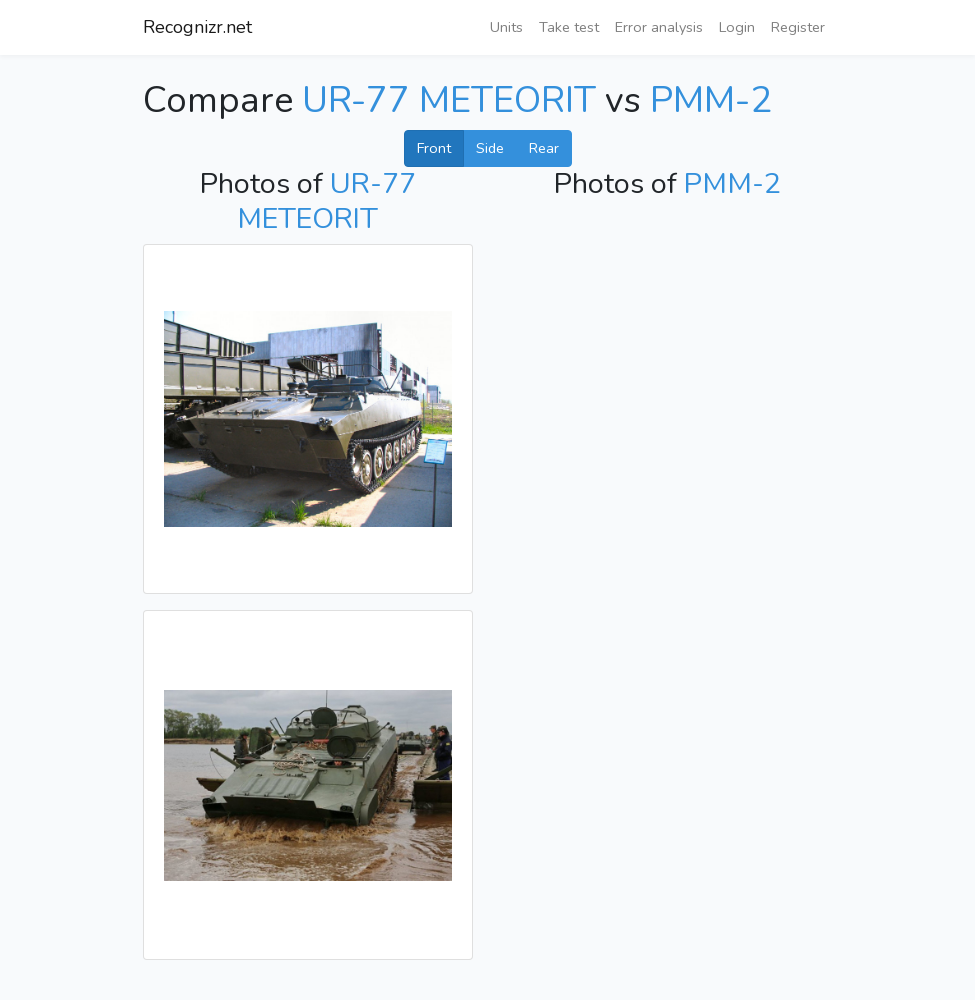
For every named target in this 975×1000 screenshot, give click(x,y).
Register (798, 27)
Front (434, 148)
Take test (569, 27)
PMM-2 (711, 100)
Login (737, 27)
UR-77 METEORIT (449, 100)
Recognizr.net (197, 27)
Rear (544, 148)
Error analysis (659, 27)
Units (506, 27)
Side (490, 148)
